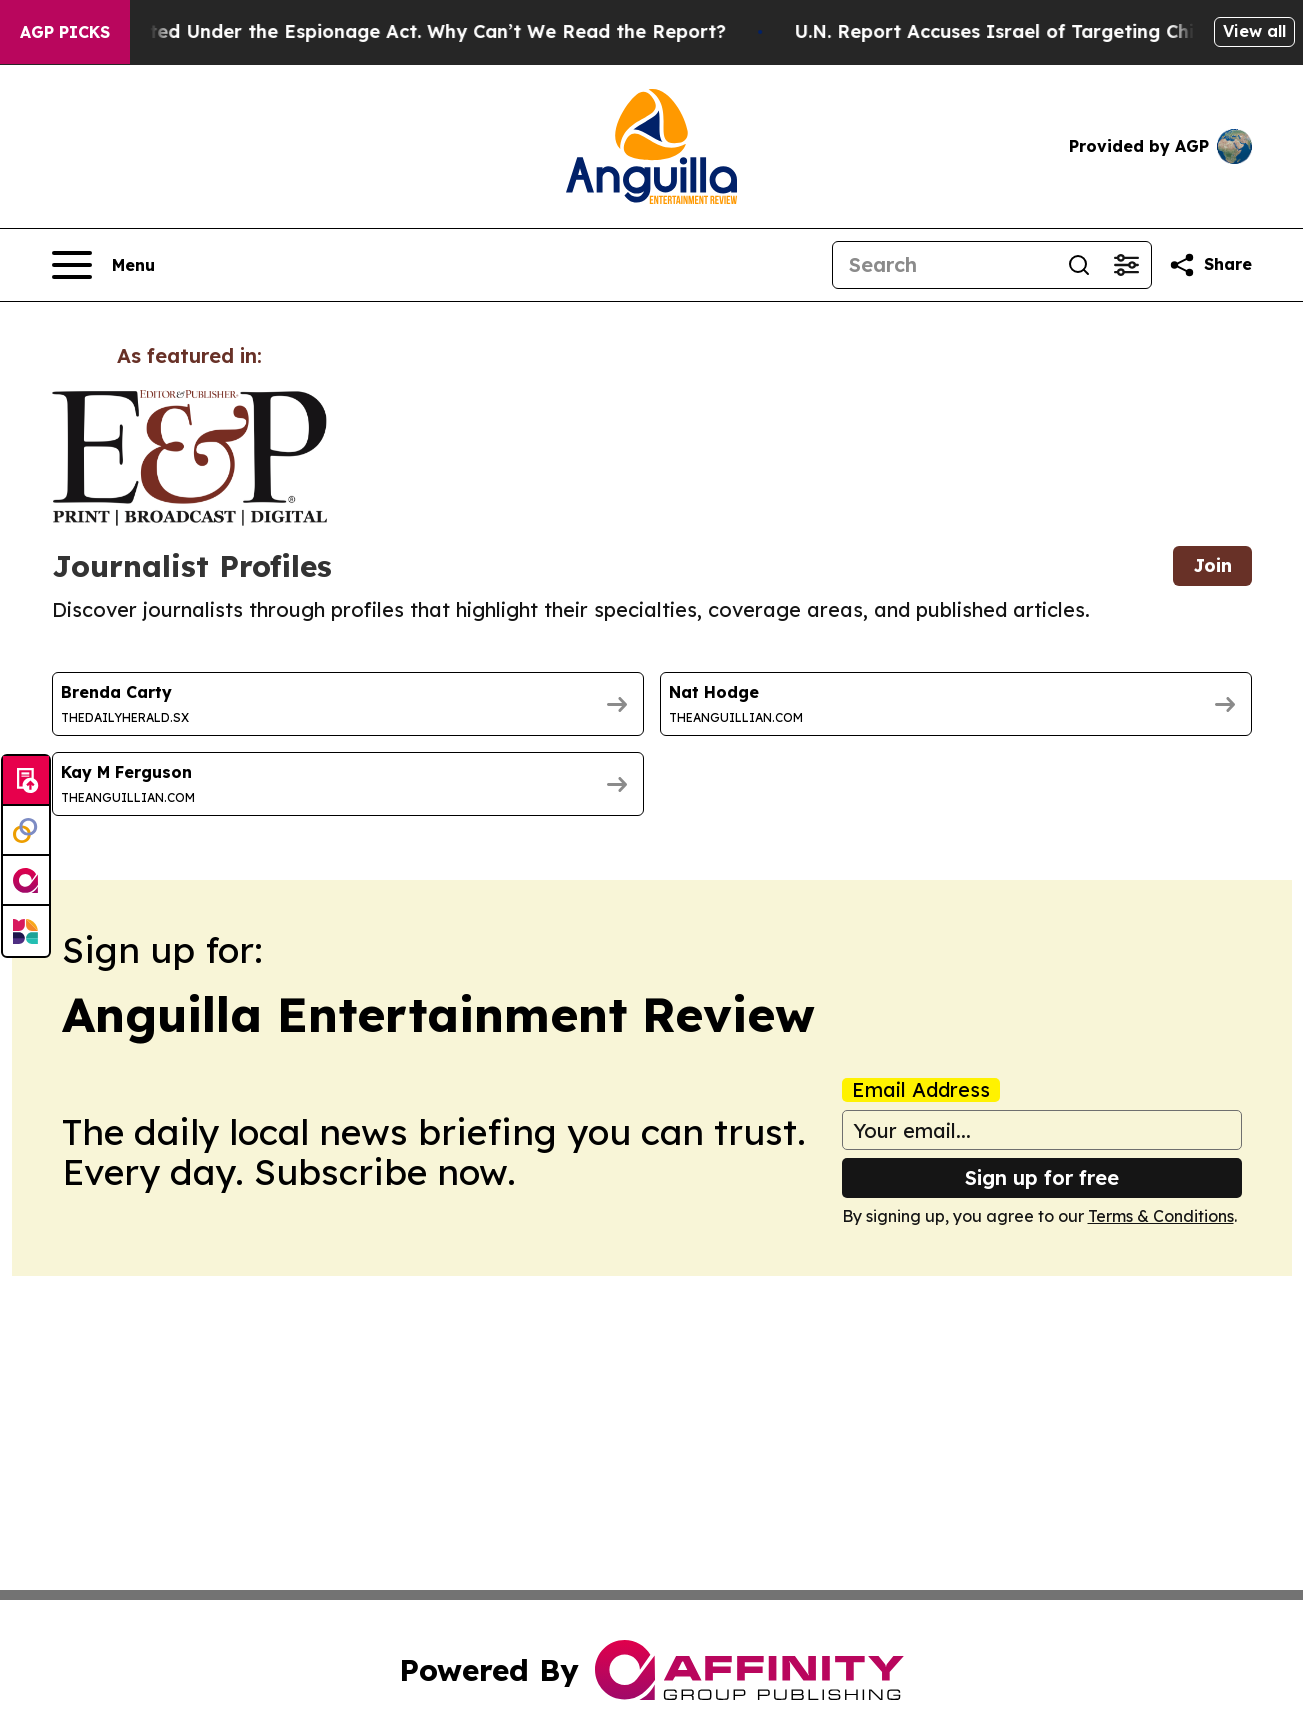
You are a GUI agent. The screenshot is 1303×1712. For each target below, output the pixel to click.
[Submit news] (26, 781)
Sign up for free (1042, 1177)
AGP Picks (65, 32)
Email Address (921, 1090)
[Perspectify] (26, 831)
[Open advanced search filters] (1127, 265)
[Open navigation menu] (103, 265)
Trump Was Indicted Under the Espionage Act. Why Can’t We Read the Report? (402, 31)
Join (1212, 565)
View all (1254, 31)
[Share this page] (1210, 265)
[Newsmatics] (26, 931)
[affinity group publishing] (26, 881)
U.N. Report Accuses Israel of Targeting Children (1060, 31)
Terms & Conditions (1161, 1216)
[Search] (944, 265)
